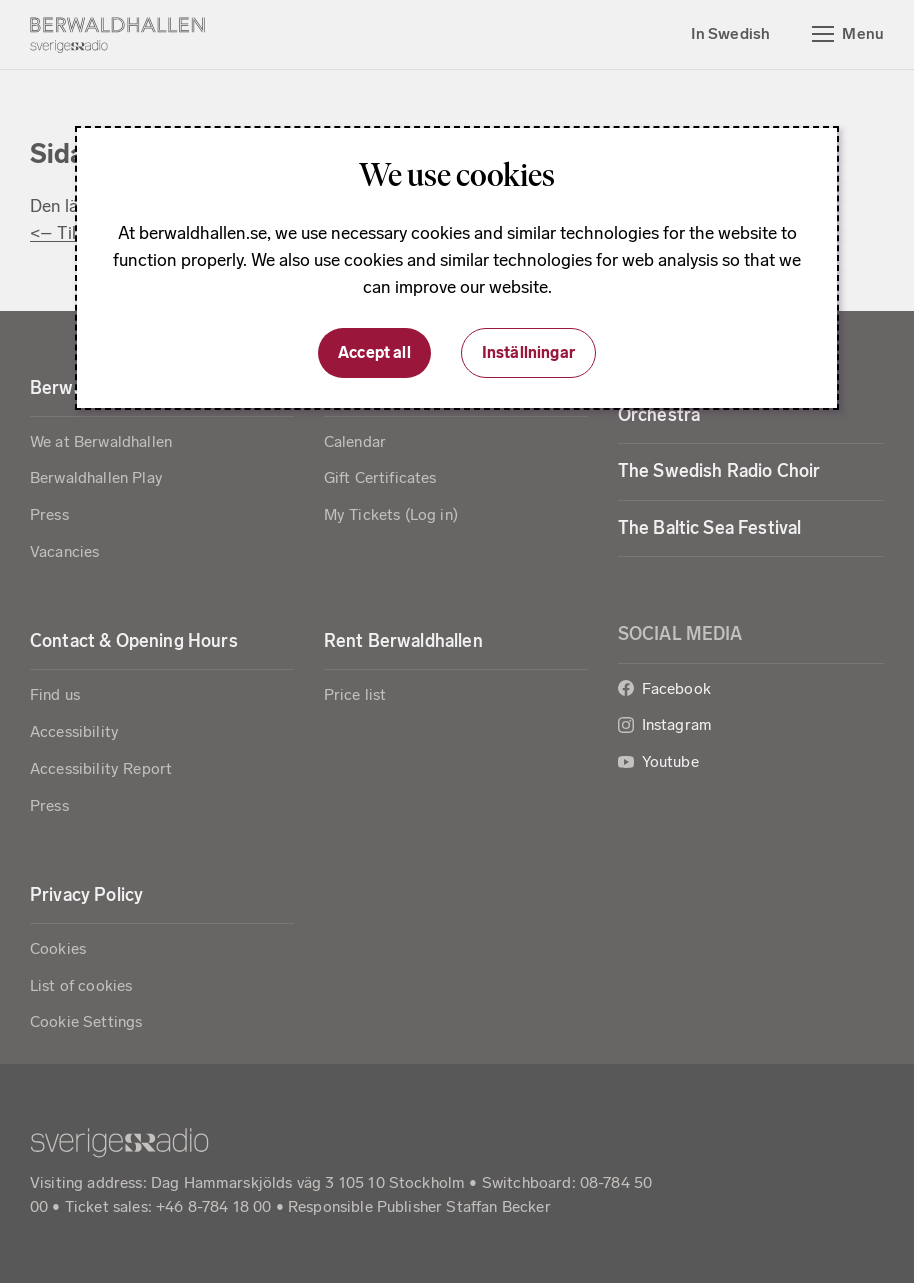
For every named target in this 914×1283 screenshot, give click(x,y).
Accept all (374, 352)
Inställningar (528, 352)
